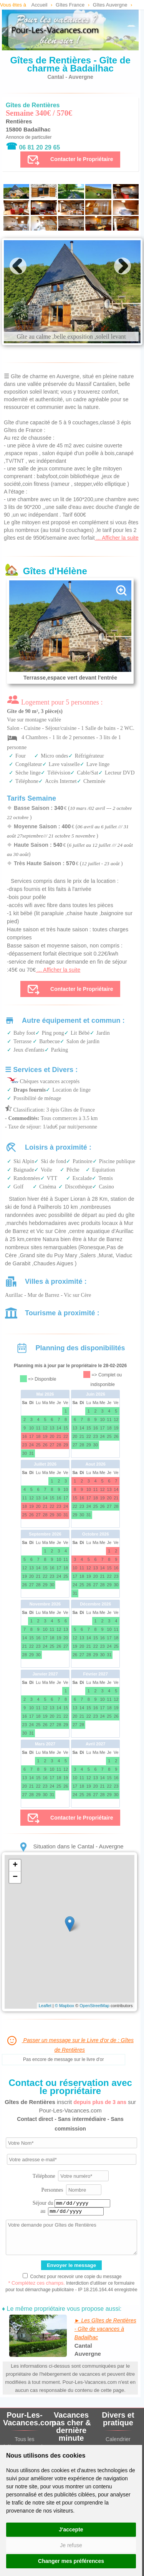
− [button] (15, 1877)
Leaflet (45, 2005)
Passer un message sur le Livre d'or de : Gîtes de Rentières (70, 2044)
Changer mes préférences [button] (71, 2561)
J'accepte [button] (71, 2529)
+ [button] (15, 1865)
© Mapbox (64, 2005)
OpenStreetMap (94, 2005)
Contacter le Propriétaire (70, 159)
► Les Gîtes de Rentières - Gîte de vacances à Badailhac (105, 2328)
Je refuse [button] (71, 2545)
